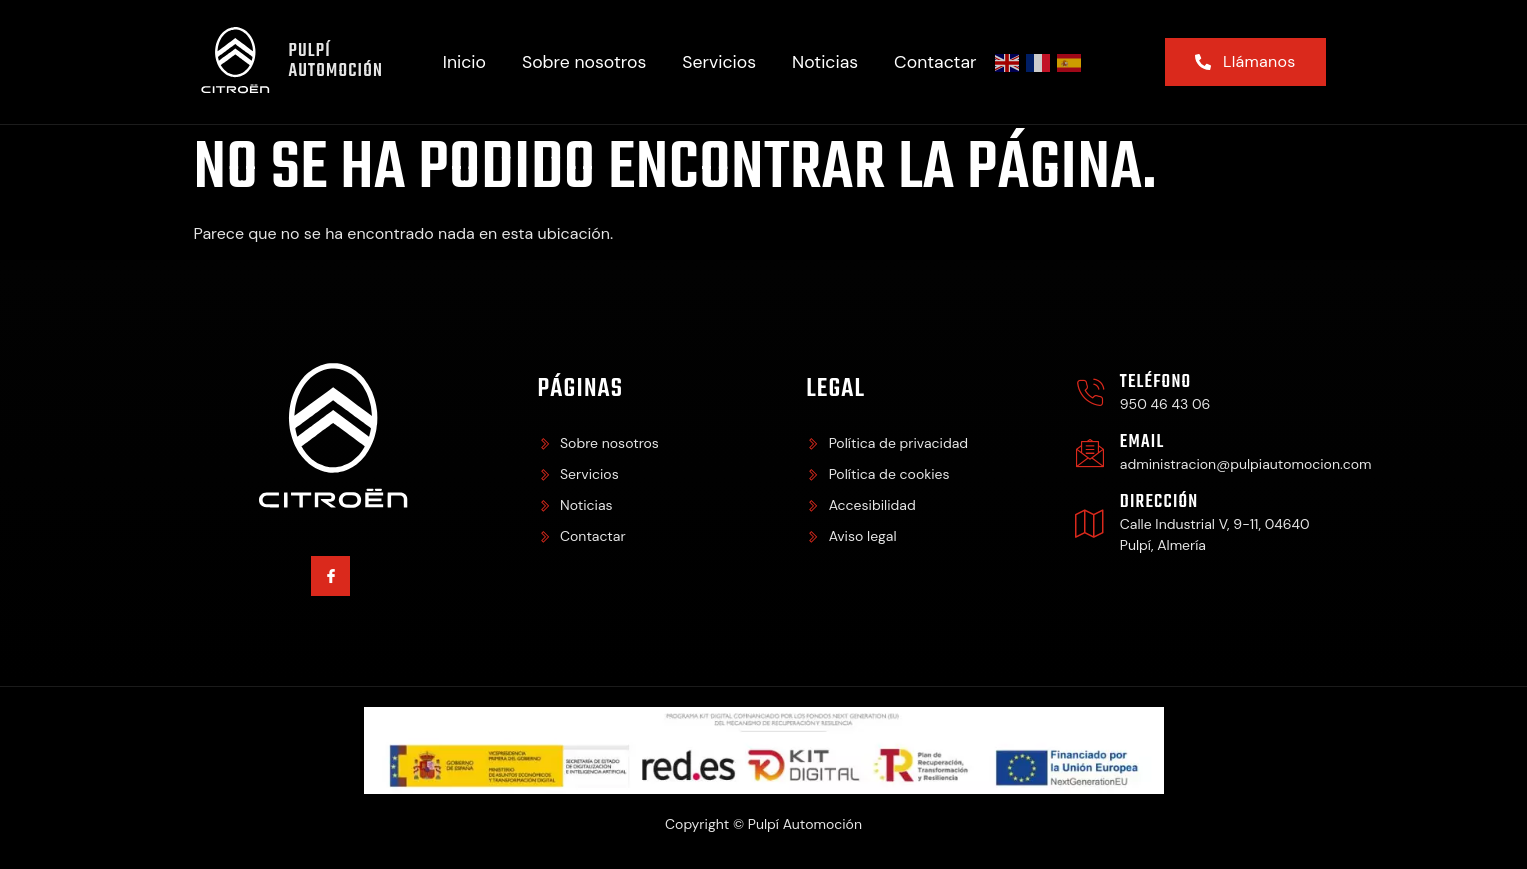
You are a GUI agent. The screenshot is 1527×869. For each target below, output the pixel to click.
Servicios (719, 62)
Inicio (464, 62)
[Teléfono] (1090, 393)
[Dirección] (1090, 523)
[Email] (1090, 453)
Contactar (935, 62)
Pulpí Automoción (335, 61)
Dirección (1159, 502)
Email (1142, 442)
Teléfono (1156, 382)
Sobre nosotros (584, 62)
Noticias (825, 62)
